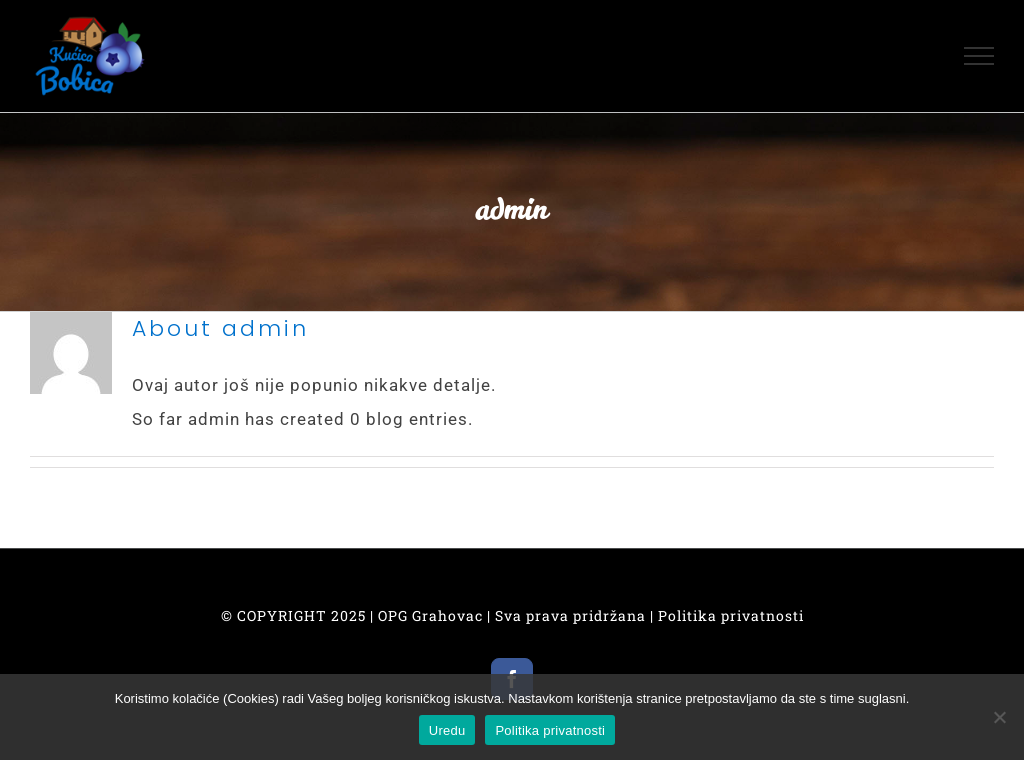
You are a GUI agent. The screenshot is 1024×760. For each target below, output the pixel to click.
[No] (999, 717)
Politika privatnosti (731, 615)
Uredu (447, 730)
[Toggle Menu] (979, 56)
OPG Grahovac (430, 615)
